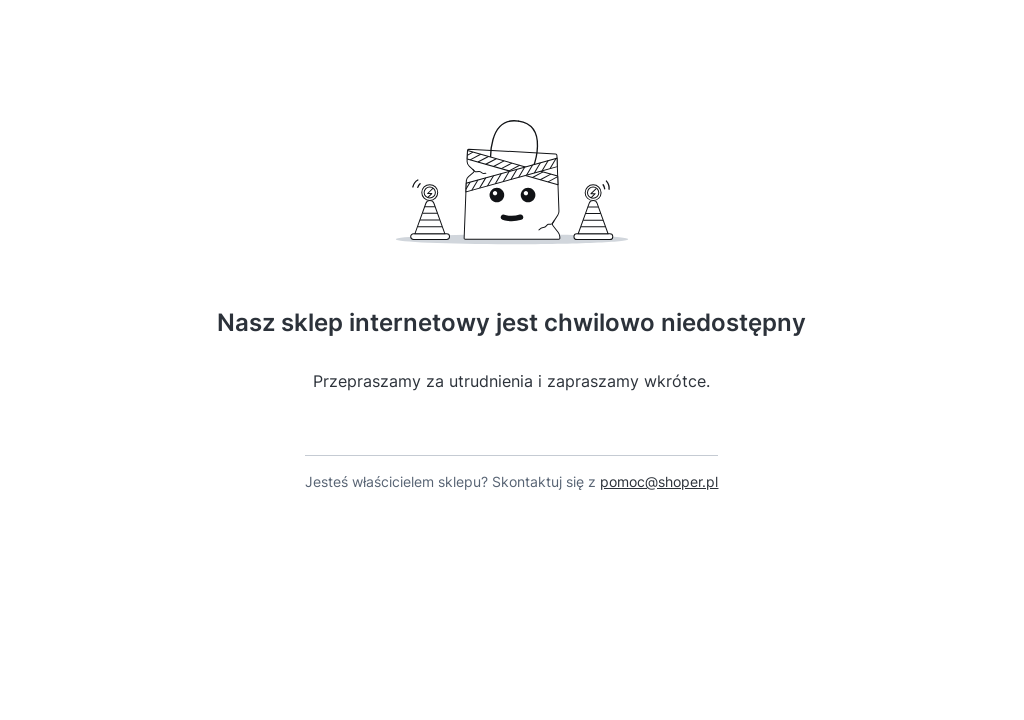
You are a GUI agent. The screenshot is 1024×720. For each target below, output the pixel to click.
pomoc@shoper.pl (659, 481)
